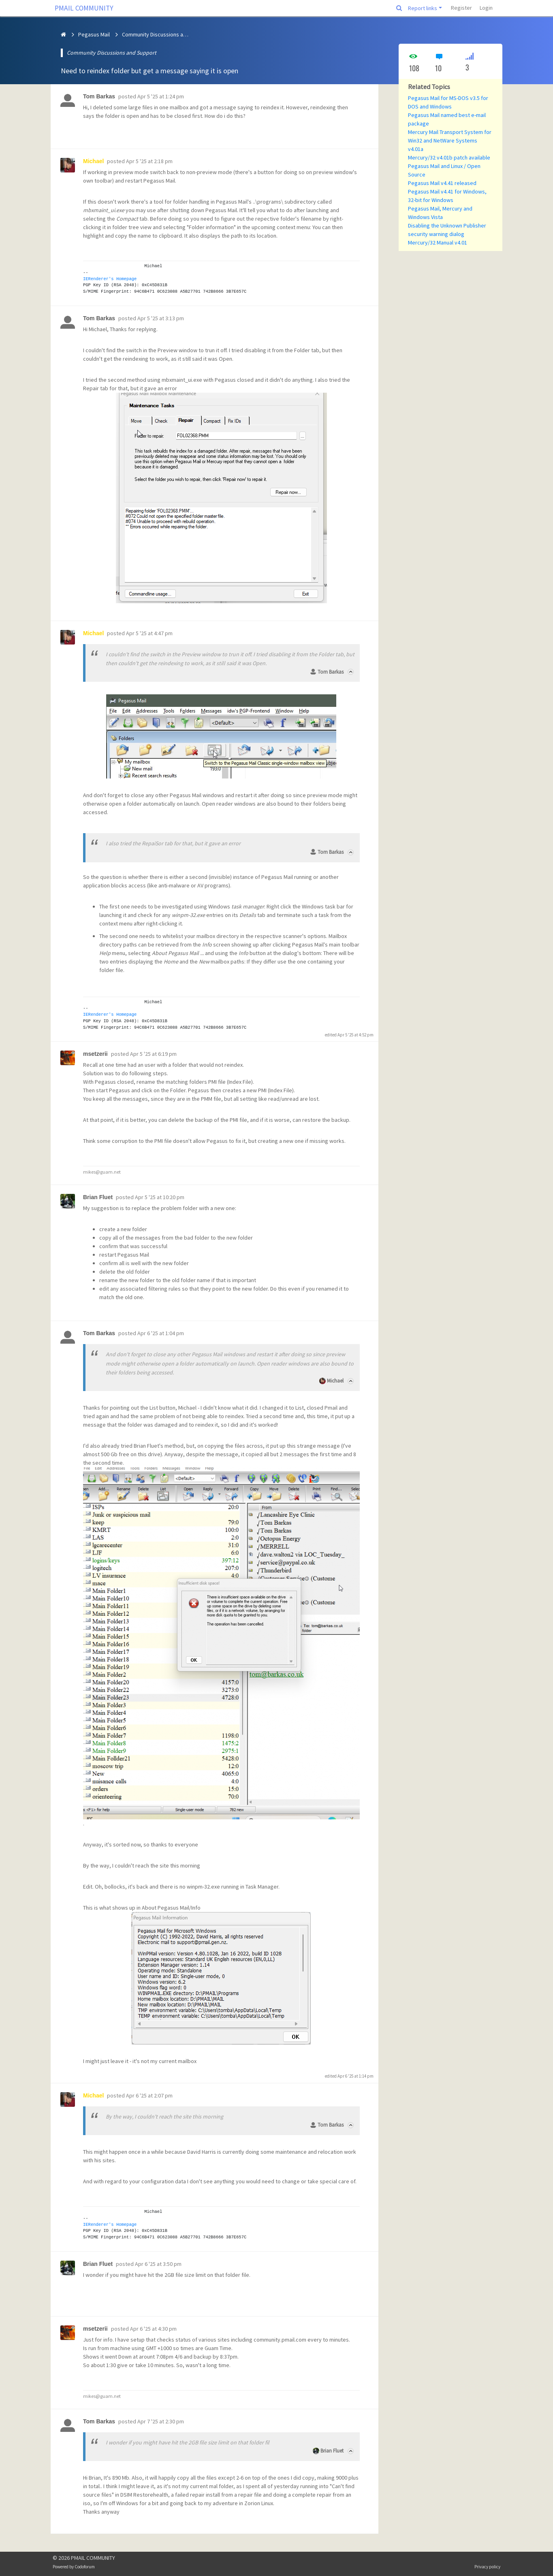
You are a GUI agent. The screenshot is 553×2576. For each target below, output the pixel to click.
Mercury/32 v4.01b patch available (449, 157)
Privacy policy (487, 2567)
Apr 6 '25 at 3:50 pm (158, 2264)
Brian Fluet (332, 2450)
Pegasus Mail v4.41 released (442, 183)
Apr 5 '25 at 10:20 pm (159, 1197)
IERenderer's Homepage (110, 279)
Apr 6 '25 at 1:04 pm (160, 1333)
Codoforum (85, 2567)
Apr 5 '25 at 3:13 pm (160, 318)
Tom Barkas (331, 671)
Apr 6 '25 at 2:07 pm (149, 2095)
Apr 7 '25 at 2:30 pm (160, 2421)
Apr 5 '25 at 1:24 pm (160, 96)
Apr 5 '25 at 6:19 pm (153, 1053)
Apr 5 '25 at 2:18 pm (149, 161)
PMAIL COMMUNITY (84, 8)
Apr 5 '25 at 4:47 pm (149, 633)
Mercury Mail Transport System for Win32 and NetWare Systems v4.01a (449, 140)
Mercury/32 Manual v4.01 (437, 242)
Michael (335, 1380)
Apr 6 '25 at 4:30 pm (153, 2328)
